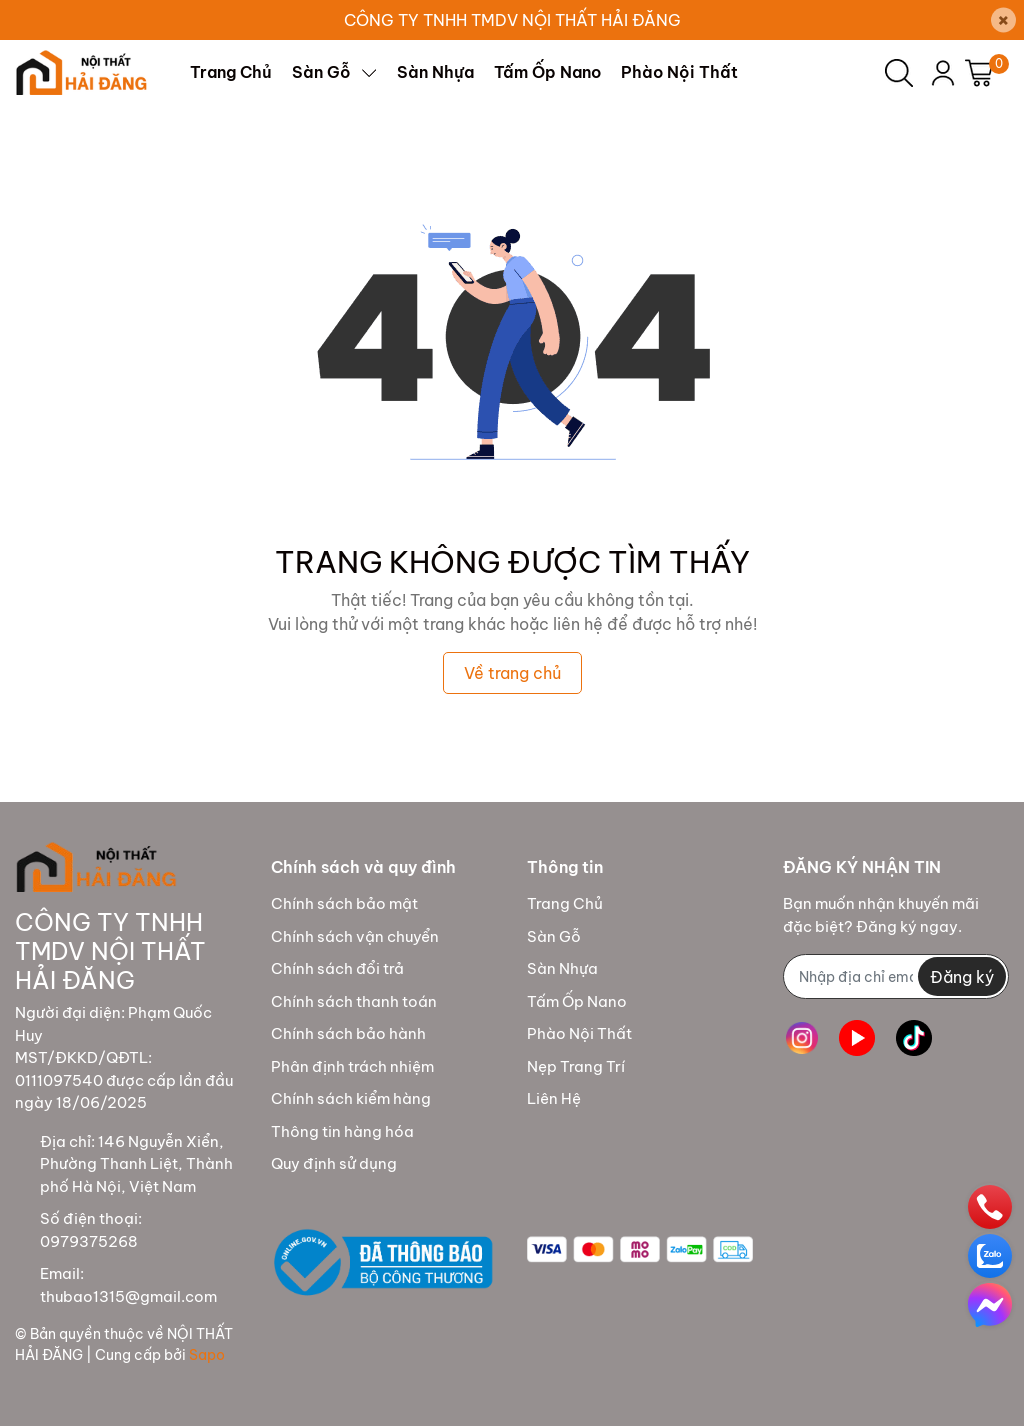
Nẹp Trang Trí (576, 1066)
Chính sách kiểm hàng (351, 1098)
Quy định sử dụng (334, 1163)
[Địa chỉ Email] (896, 976)
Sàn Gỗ (554, 936)
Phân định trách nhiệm (352, 1066)
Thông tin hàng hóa (342, 1131)
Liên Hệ (554, 1098)
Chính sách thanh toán (354, 1001)
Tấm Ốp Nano (577, 1001)
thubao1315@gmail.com (128, 1296)
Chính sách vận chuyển (355, 936)
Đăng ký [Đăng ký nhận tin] (962, 977)
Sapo (207, 1355)
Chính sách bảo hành (348, 1033)
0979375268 (89, 1241)
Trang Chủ (565, 903)
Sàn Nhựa (562, 968)
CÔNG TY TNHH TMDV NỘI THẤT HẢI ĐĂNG (512, 20)
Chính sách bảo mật (344, 903)
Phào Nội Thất (579, 1033)
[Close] (1003, 20)
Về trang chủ (512, 673)
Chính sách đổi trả (337, 968)
